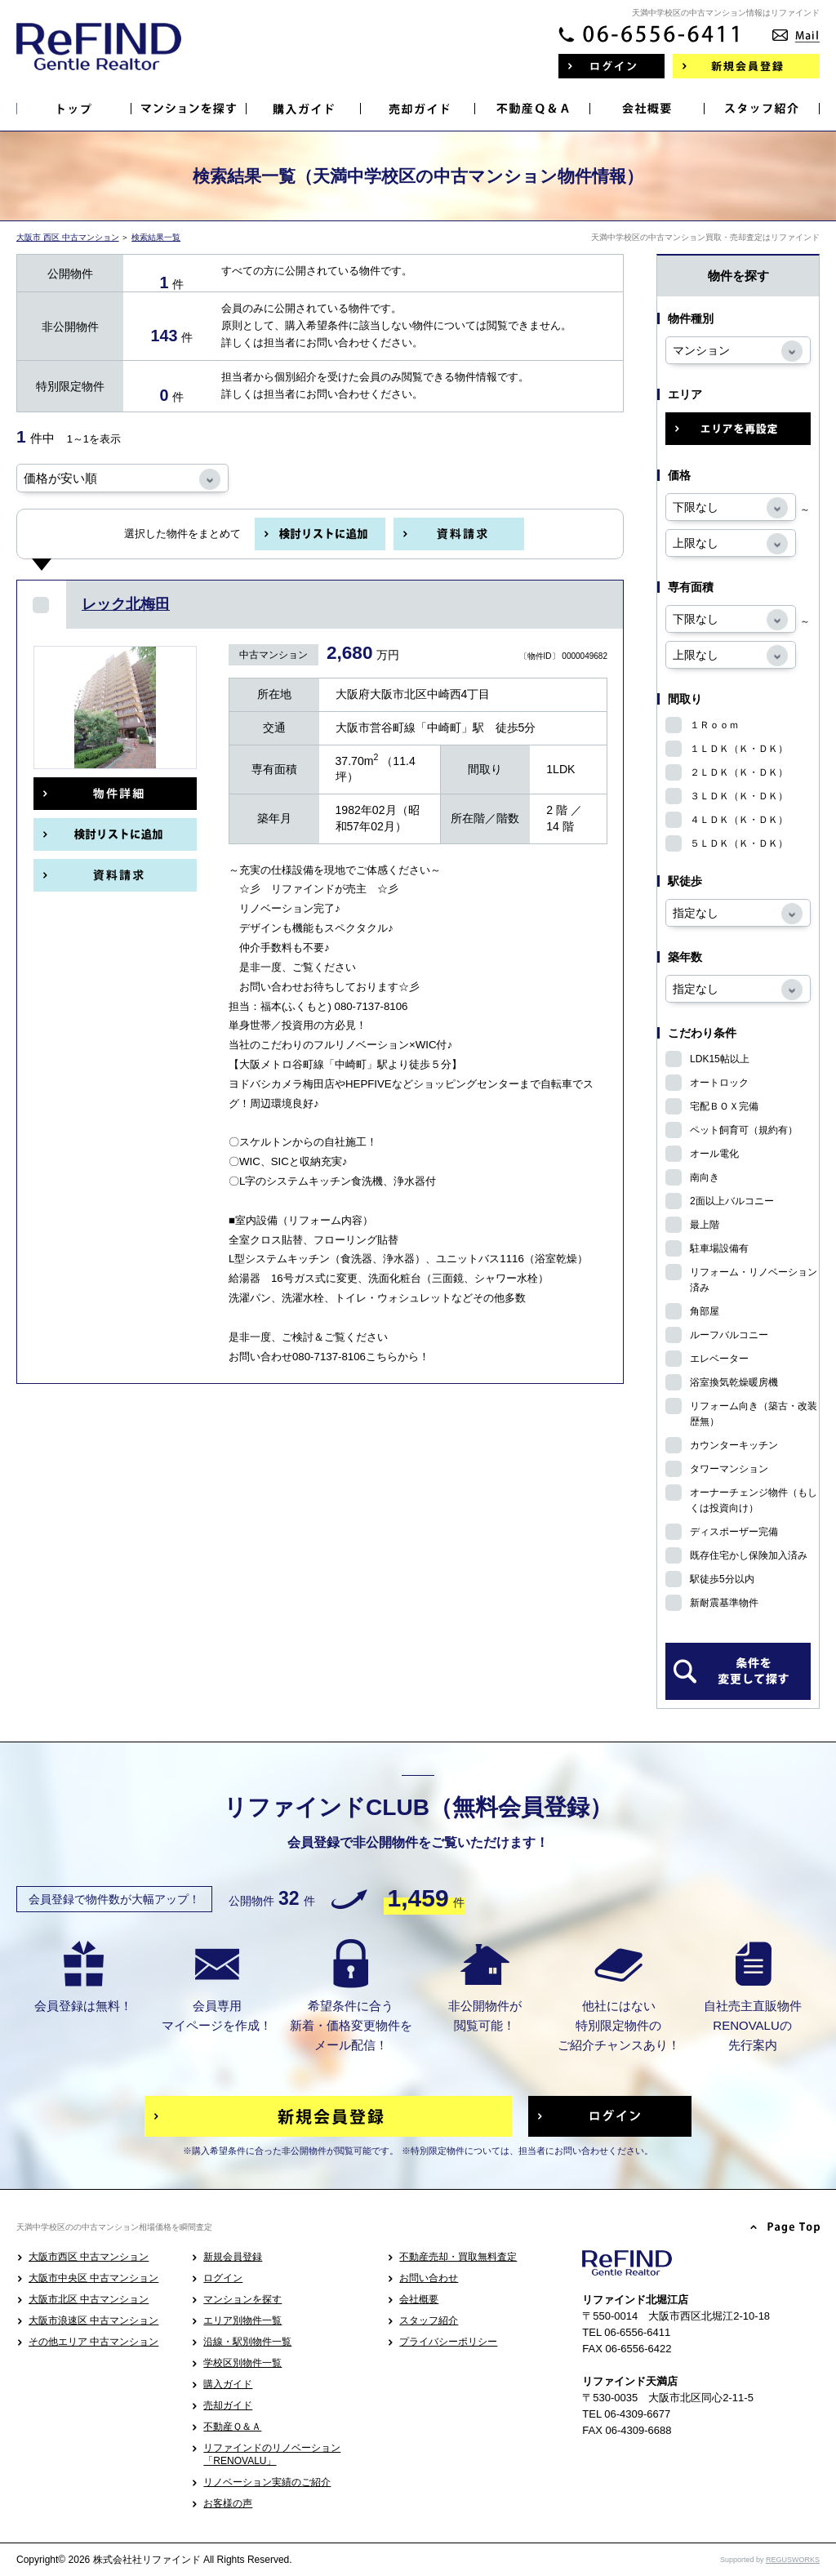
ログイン (222, 2278)
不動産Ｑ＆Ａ (232, 2426)
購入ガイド (227, 2384)
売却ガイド (227, 2405)
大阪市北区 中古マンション (89, 2299)
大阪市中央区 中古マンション (93, 2278)
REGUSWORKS (793, 2560)
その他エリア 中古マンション (93, 2341)
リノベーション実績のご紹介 (267, 2482)
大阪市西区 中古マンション (89, 2256)
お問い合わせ (428, 2278)
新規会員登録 (232, 2256)
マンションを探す (242, 2299)
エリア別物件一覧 (242, 2320)
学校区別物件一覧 (242, 2363)
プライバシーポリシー (448, 2341)
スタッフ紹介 (428, 2320)
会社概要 (418, 2299)
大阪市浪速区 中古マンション (93, 2320)
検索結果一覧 (155, 237)
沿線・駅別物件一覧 (247, 2341)
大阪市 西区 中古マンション (67, 237)
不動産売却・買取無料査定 (458, 2256)
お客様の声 (227, 2503)
